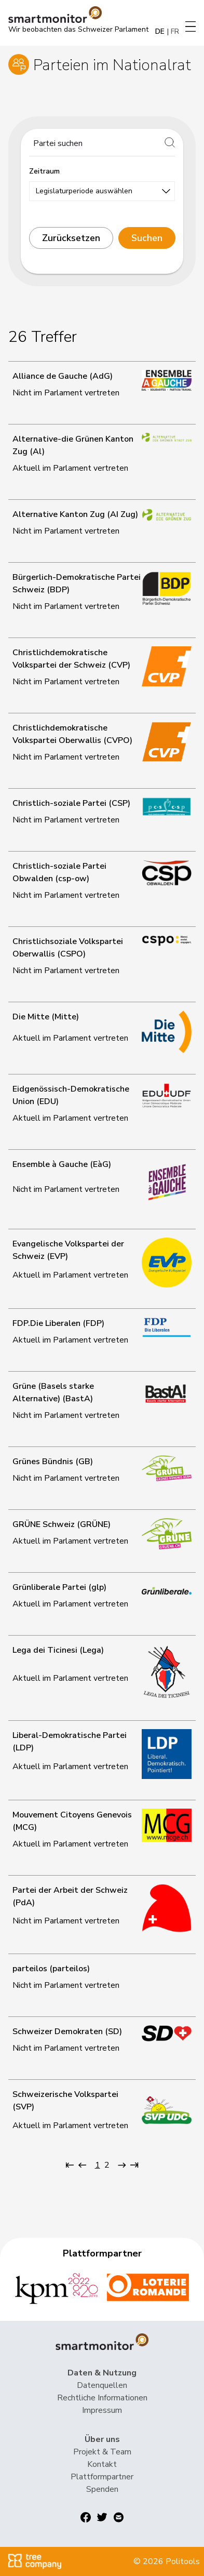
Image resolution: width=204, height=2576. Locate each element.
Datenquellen (102, 2385)
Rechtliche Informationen (102, 2398)
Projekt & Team (102, 2452)
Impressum (102, 2410)
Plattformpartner (102, 2476)
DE (160, 31)
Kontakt (102, 2464)
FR (175, 31)
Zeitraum (44, 171)
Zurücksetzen (71, 238)
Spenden (102, 2489)
